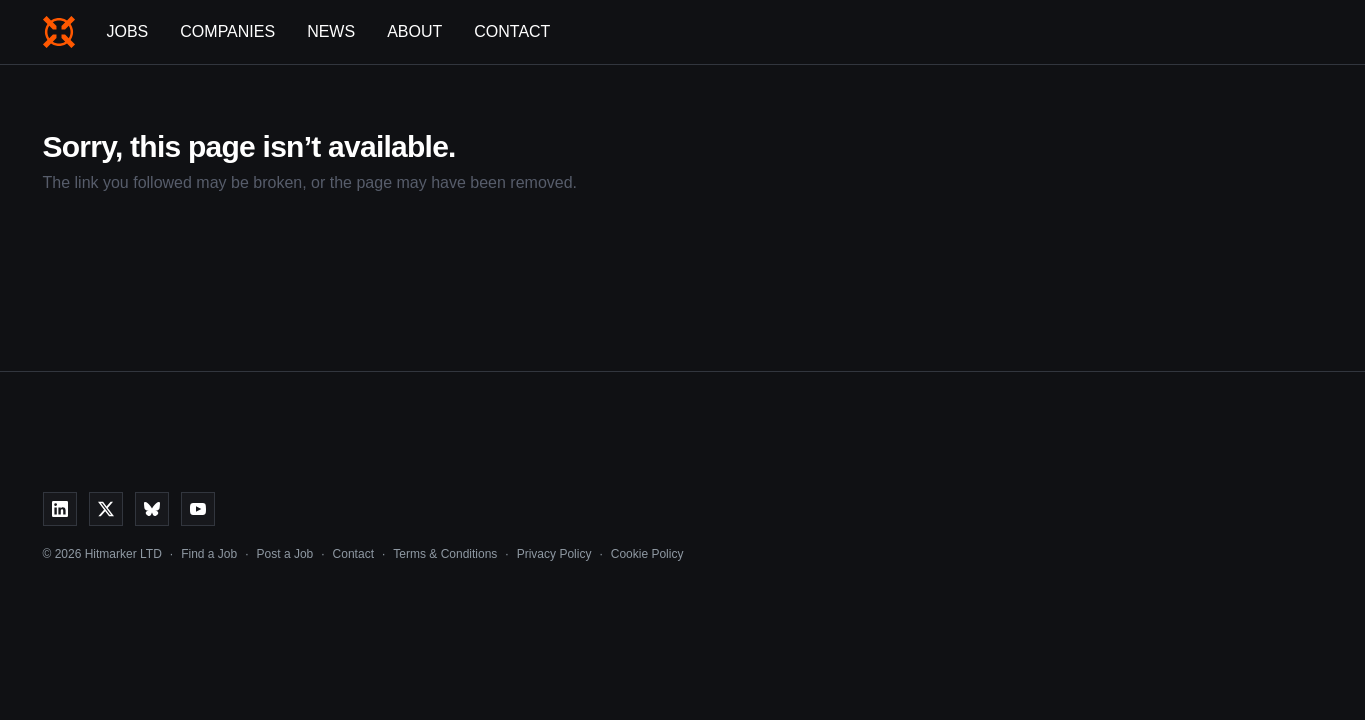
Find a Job (209, 554)
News (331, 31)
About (414, 31)
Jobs (128, 31)
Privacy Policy (554, 554)
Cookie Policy (647, 554)
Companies (227, 31)
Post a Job (285, 554)
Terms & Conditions (445, 554)
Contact (512, 31)
